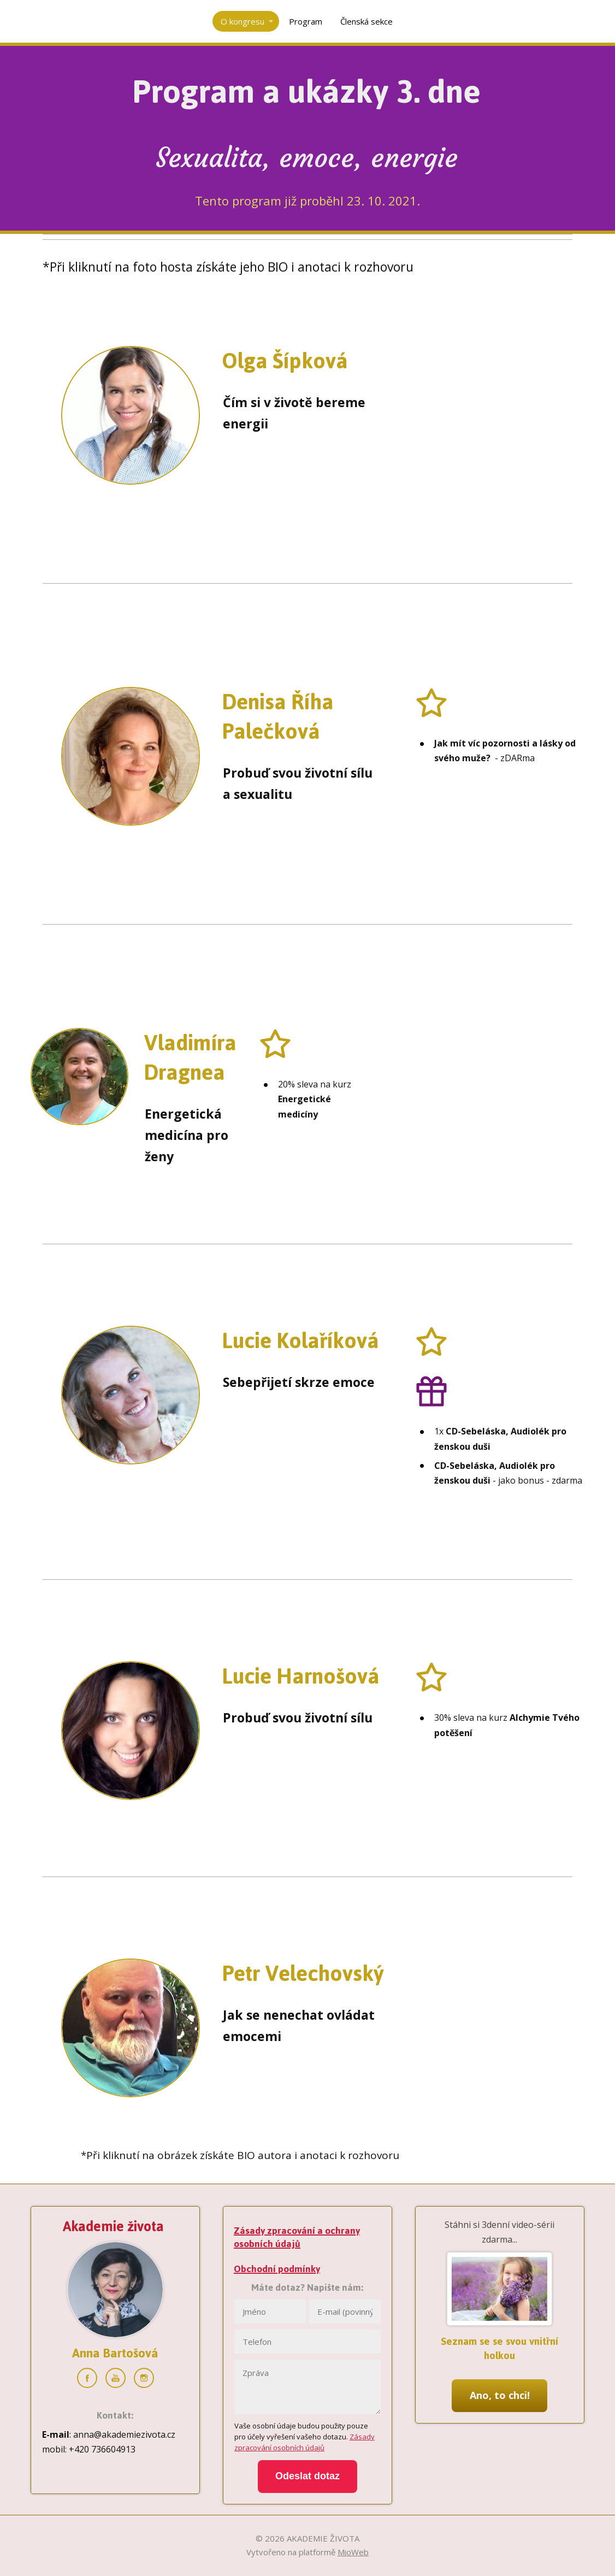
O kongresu (242, 21)
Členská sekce (366, 21)
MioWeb (353, 2551)
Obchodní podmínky (277, 2269)
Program (305, 21)
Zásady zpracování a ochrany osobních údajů (297, 2237)
